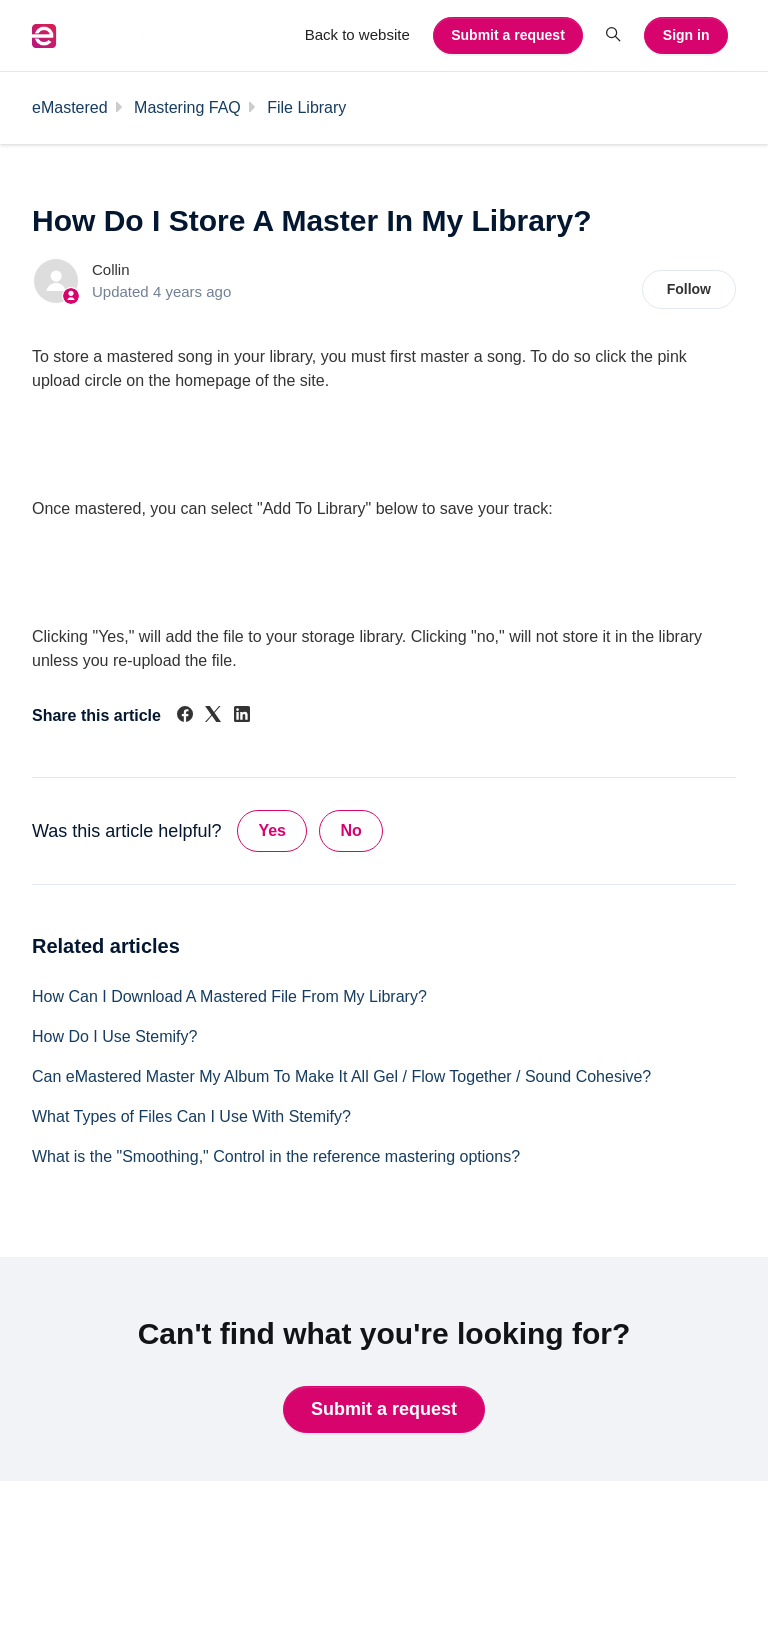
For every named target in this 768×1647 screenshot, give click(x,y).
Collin (111, 269)
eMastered (70, 107)
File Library (306, 107)
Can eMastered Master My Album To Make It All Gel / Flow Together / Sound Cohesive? (341, 1076)
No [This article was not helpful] (350, 830)
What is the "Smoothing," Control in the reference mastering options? (276, 1156)
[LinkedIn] (242, 716)
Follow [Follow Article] (689, 289)
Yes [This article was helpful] (272, 830)
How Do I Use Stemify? (114, 1036)
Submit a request (508, 35)
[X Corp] (213, 716)
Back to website (357, 34)
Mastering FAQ (187, 107)
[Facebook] (185, 716)
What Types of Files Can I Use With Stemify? (191, 1116)
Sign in (686, 35)
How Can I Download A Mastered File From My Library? (229, 996)
